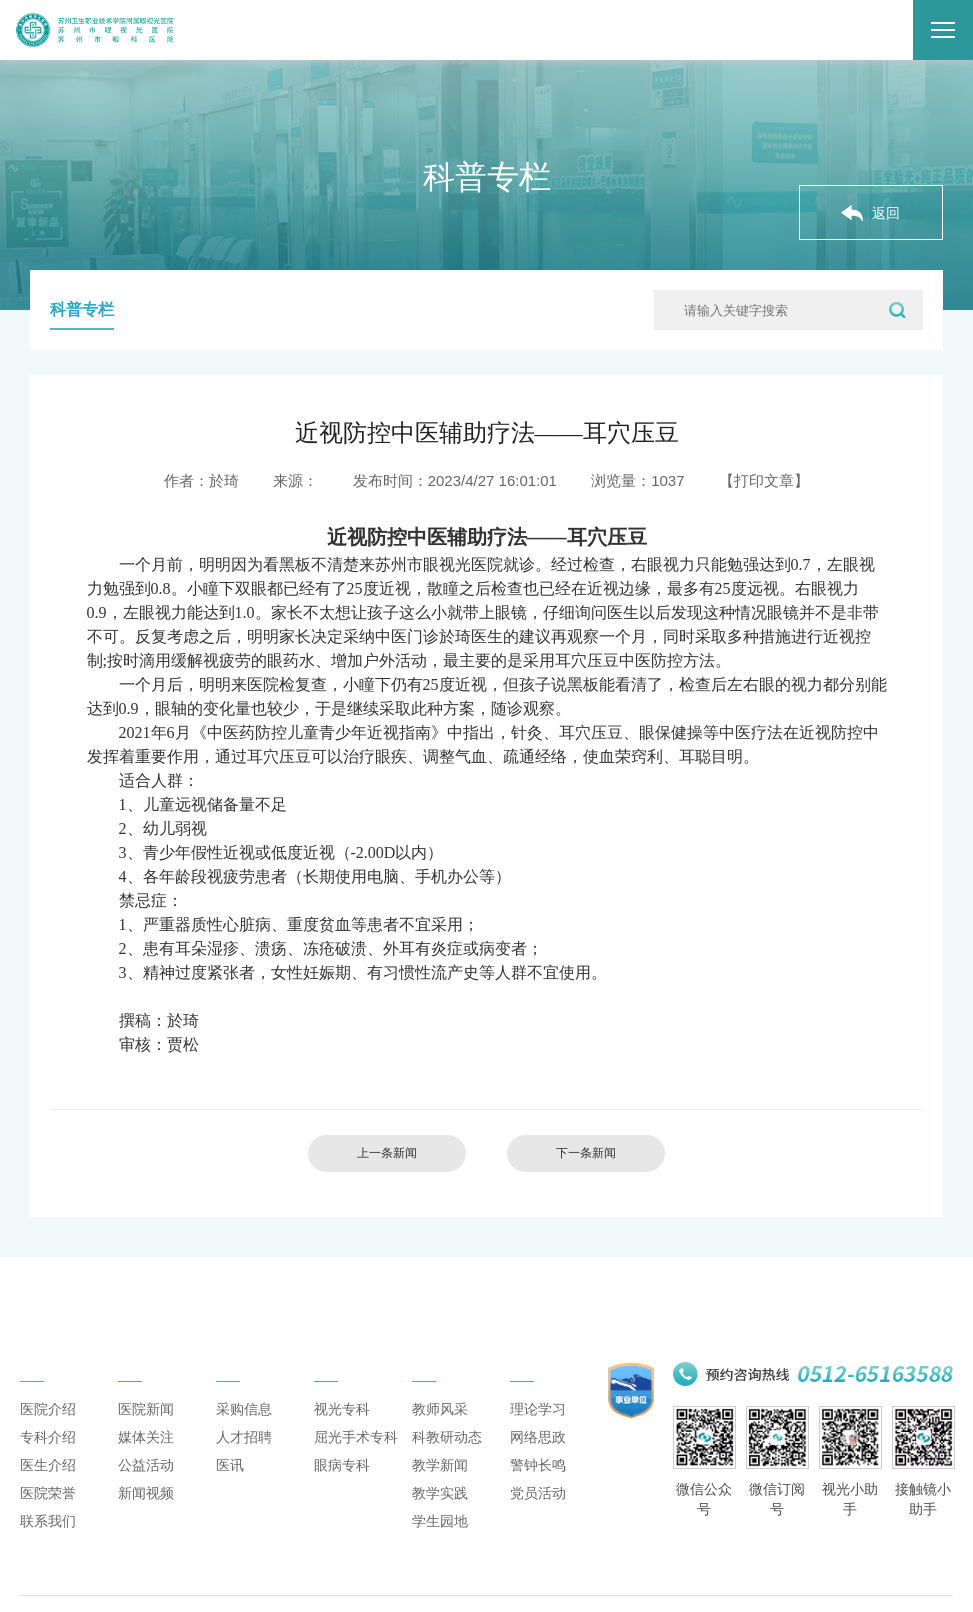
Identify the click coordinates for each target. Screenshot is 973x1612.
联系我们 (48, 1539)
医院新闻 (146, 1427)
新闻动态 (150, 1371)
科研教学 (444, 1371)
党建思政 (542, 1371)
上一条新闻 (381, 1154)
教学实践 (440, 1511)
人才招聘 (244, 1455)
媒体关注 (146, 1455)
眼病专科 (342, 1483)
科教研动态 (447, 1455)
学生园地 (440, 1539)
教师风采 (440, 1427)
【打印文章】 (764, 480)
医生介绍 (48, 1483)
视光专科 (342, 1427)
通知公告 (248, 1371)
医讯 (230, 1483)
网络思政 (538, 1455)
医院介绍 (48, 1427)
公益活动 (146, 1483)
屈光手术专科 (356, 1455)
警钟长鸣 (538, 1483)
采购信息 (244, 1427)
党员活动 (538, 1511)
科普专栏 (82, 309)
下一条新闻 (591, 1154)
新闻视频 (146, 1511)
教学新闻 (440, 1483)
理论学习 (538, 1427)
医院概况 (52, 1371)
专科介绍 (48, 1455)
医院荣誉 (48, 1511)
